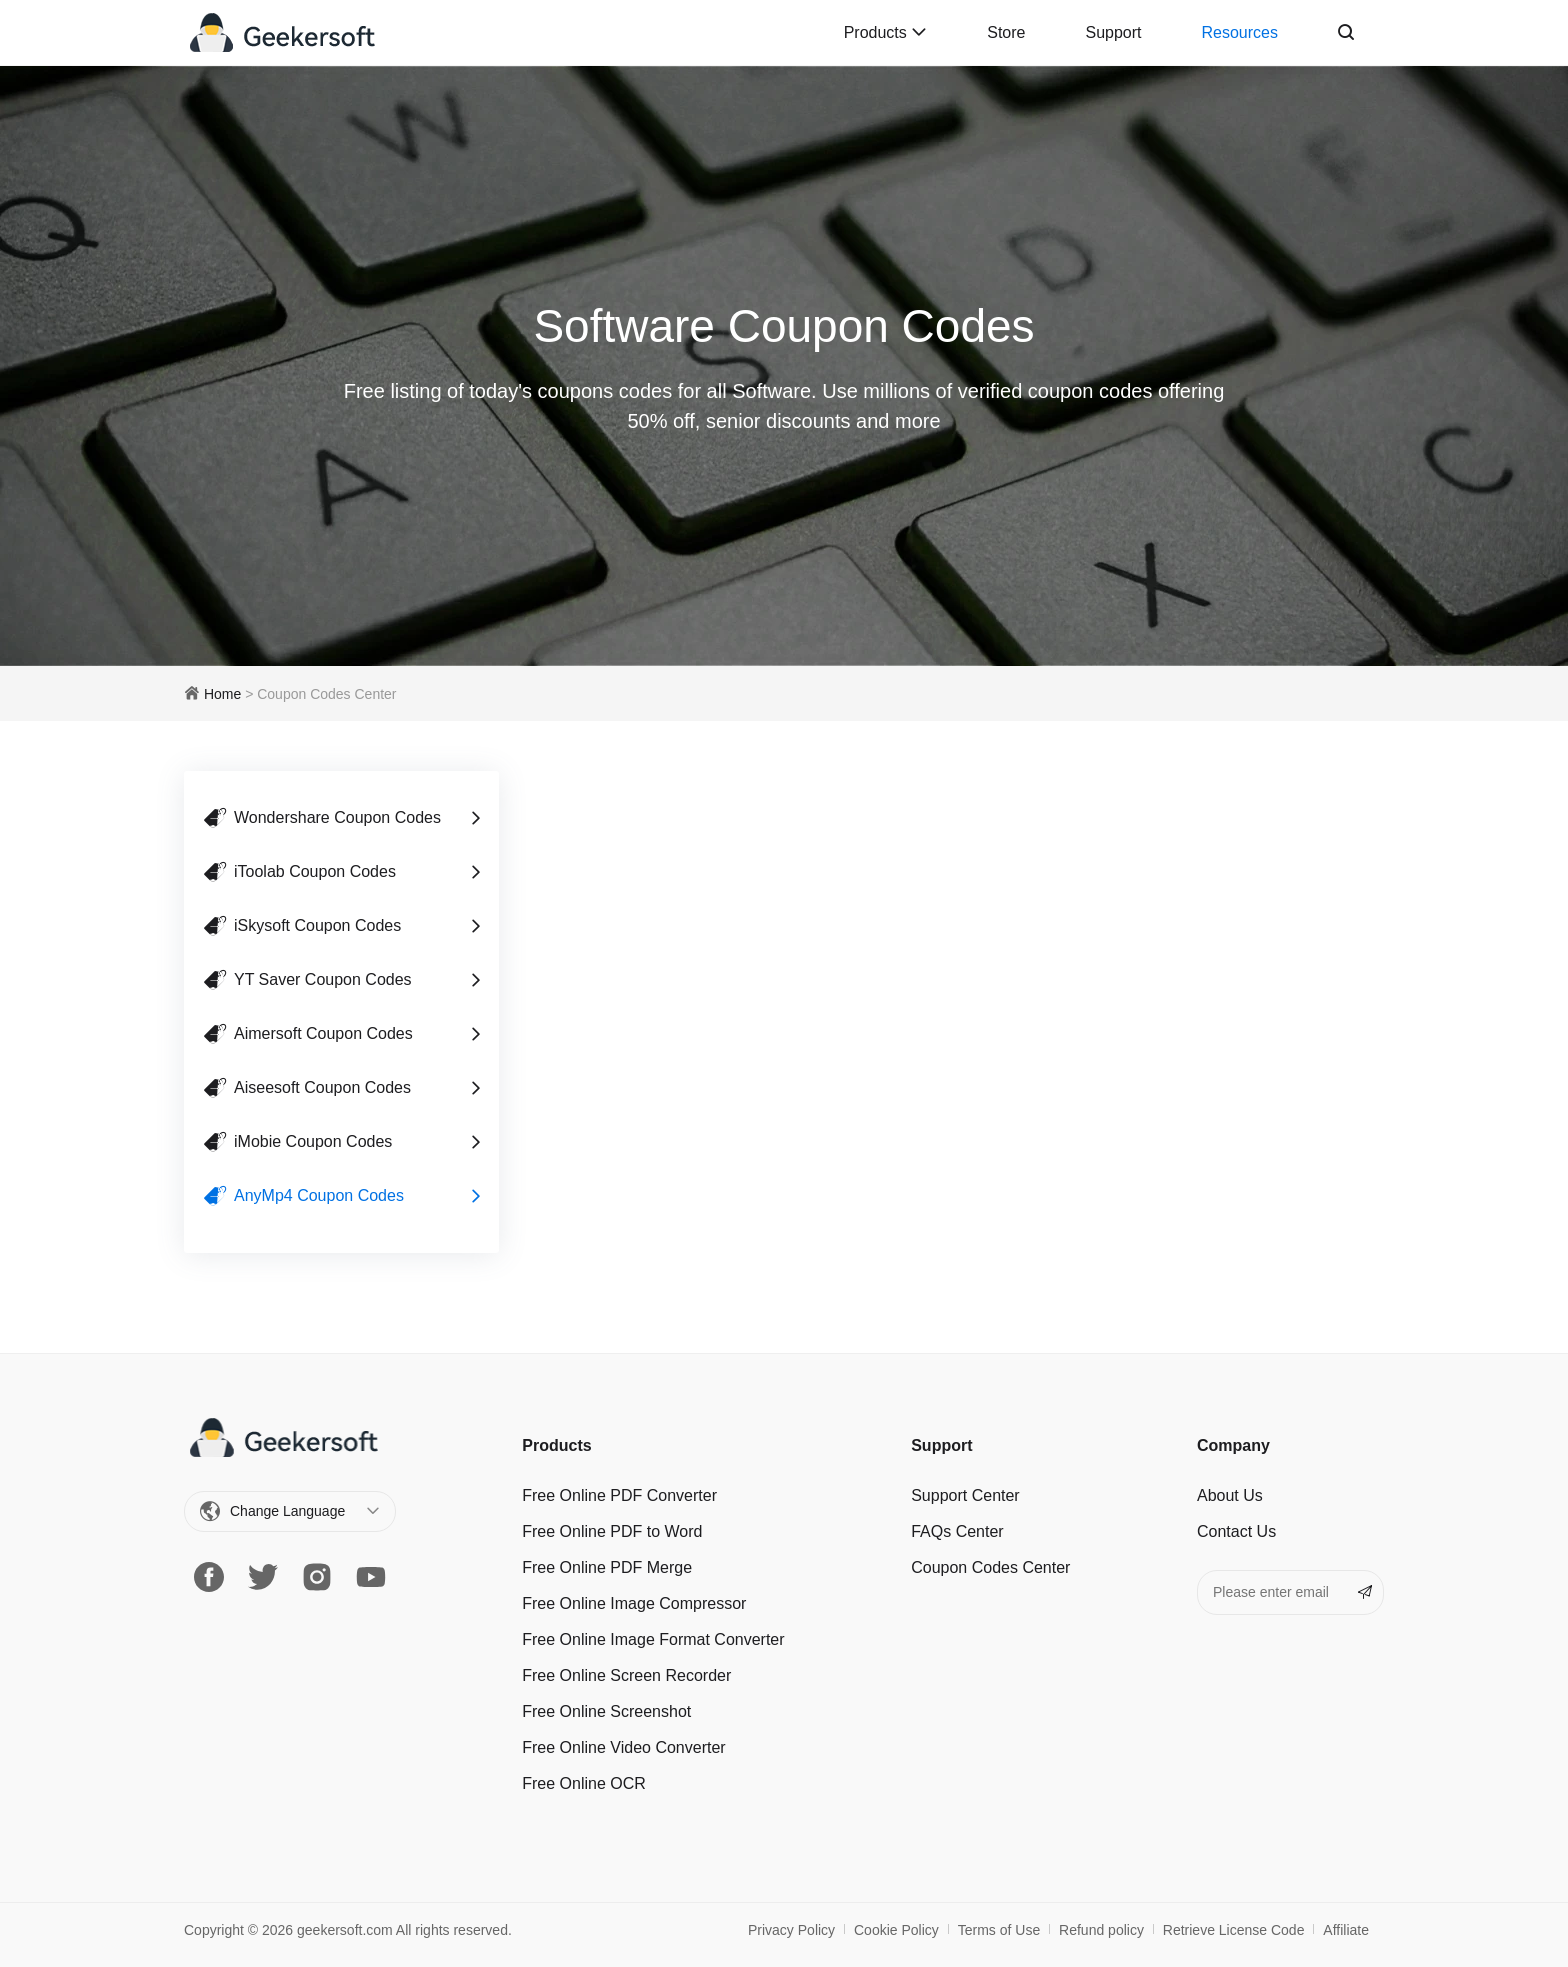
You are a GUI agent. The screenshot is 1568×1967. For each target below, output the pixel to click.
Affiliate (1346, 1930)
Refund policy (1101, 1930)
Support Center (965, 1495)
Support (1113, 32)
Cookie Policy (896, 1930)
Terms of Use (999, 1930)
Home (222, 694)
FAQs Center (957, 1531)
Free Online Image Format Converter (653, 1639)
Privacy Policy (791, 1930)
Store (1006, 32)
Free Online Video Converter (623, 1747)
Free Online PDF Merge (607, 1567)
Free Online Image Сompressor (634, 1603)
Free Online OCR (584, 1783)
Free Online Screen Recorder (626, 1675)
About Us (1230, 1495)
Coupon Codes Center (990, 1567)
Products (886, 32)
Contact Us (1236, 1531)
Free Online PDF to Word (612, 1531)
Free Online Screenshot (606, 1711)
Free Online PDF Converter (619, 1495)
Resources (1240, 32)
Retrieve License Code (1234, 1930)
